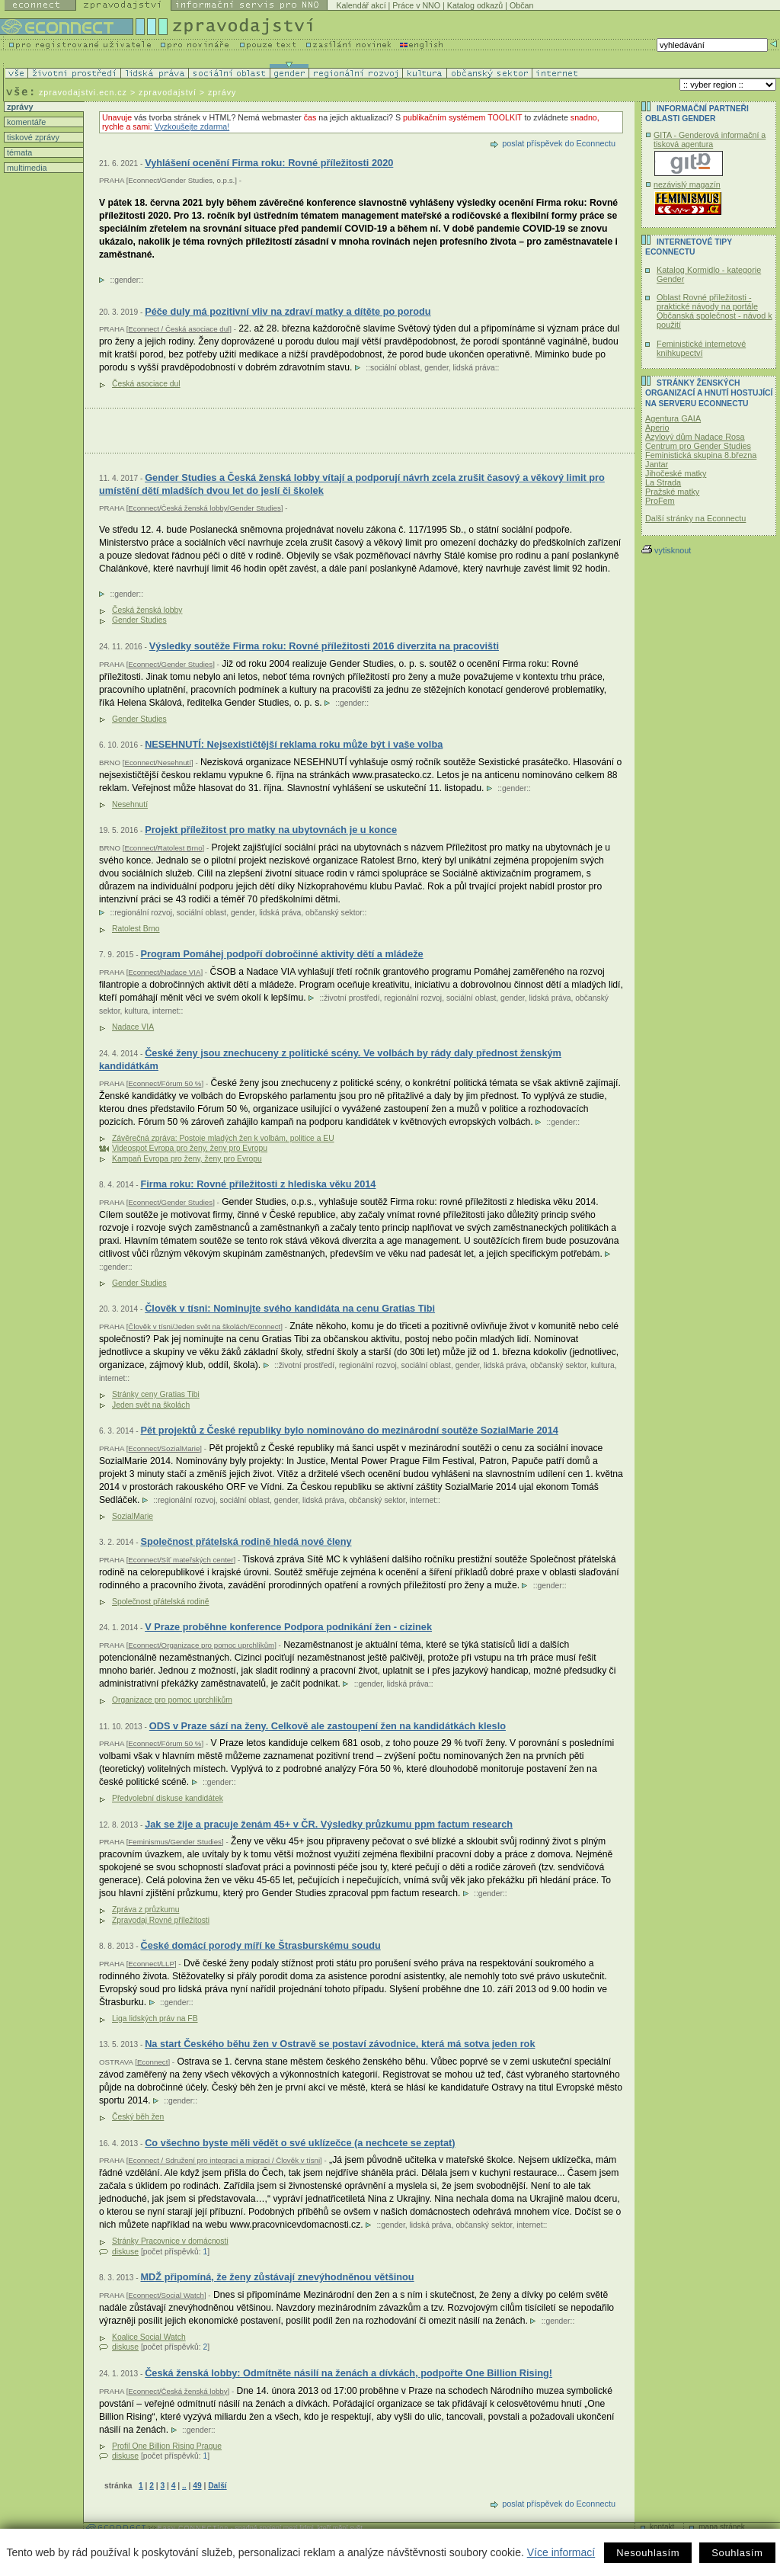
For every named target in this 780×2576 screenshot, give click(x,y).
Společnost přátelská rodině (160, 1601)
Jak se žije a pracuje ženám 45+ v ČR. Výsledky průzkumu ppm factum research (329, 1824)
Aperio (657, 427)
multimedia (26, 167)
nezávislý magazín (687, 184)
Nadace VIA (133, 1027)
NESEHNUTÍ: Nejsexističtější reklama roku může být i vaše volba (294, 744)
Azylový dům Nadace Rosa (695, 436)
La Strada (663, 482)
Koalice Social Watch (149, 2337)
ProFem (660, 500)
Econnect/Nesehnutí (157, 762)
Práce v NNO (416, 5)
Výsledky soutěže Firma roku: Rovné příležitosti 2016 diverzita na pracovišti (324, 646)
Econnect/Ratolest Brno (163, 848)
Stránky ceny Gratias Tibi (156, 1394)
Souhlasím (736, 2552)
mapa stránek (721, 2527)
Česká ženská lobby (147, 610)
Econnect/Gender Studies (170, 664)
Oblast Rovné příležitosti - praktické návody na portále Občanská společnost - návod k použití (714, 311)
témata (18, 152)
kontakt (662, 2527)
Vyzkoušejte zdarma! (192, 126)
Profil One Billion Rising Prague (167, 2446)
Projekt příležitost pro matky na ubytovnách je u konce (271, 829)
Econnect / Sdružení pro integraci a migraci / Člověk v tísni (224, 2160)
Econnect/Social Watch (166, 2295)
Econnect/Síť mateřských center (180, 1560)
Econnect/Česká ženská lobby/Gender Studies (204, 508)
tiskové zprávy (32, 137)
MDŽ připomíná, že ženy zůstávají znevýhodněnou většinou (277, 2277)
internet (165, 1011)
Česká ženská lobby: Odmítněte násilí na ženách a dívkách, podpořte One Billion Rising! (348, 2373)
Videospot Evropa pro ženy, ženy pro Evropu (189, 1148)
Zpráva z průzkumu (145, 1909)
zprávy (19, 106)
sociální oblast (395, 368)
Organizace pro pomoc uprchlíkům (172, 1700)
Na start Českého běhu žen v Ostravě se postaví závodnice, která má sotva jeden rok (340, 2043)
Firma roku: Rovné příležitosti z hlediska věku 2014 (258, 1184)
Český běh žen (138, 2117)
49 (197, 2485)
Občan (521, 5)
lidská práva (474, 368)
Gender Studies (139, 620)
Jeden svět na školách (151, 1405)
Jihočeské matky (675, 473)
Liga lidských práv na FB (155, 2018)
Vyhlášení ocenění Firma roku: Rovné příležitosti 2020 (269, 162)
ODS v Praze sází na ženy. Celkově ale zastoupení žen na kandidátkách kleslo (327, 1726)
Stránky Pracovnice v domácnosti (170, 2241)
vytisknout (666, 550)
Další (217, 2485)
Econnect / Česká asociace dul (178, 329)
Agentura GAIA (673, 418)
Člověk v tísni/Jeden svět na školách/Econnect (204, 1326)
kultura (136, 1011)
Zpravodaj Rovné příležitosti (160, 1920)
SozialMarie (132, 1516)
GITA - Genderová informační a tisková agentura (710, 139)
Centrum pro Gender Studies (698, 445)
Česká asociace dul (146, 384)
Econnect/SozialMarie (164, 1448)
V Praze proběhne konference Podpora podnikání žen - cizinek (288, 1626)
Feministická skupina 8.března (700, 455)
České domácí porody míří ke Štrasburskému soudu (260, 1945)
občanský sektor (334, 912)
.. (184, 2485)
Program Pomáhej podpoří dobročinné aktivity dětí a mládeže (281, 954)
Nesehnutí (130, 804)
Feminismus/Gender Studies (175, 1841)
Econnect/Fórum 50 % (164, 1083)
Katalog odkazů (475, 5)
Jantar (656, 464)
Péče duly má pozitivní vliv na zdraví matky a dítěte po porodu (288, 311)
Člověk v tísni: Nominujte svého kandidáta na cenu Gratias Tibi (290, 1308)
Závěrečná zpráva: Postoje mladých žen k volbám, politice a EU (223, 1138)
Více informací (561, 2552)
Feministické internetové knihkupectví (701, 348)
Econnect (152, 2062)
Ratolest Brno (136, 928)
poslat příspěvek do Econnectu (558, 143)
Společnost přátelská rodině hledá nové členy (245, 1541)
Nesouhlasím (647, 2552)
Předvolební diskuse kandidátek (167, 1798)
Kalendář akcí (360, 5)
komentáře (25, 122)
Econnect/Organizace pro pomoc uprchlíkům (201, 1645)
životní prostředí (351, 998)
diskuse (125, 2252)
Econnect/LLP (151, 1963)
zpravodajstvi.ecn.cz (83, 92)
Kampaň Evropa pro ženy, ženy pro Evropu (187, 1159)
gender (126, 280)
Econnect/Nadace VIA (164, 972)
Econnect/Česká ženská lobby (177, 2391)
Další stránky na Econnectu (695, 518)
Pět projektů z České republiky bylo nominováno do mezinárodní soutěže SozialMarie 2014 (349, 1430)
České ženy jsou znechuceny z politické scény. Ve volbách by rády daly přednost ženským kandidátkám (330, 1059)
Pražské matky (672, 491)
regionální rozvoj (143, 912)
